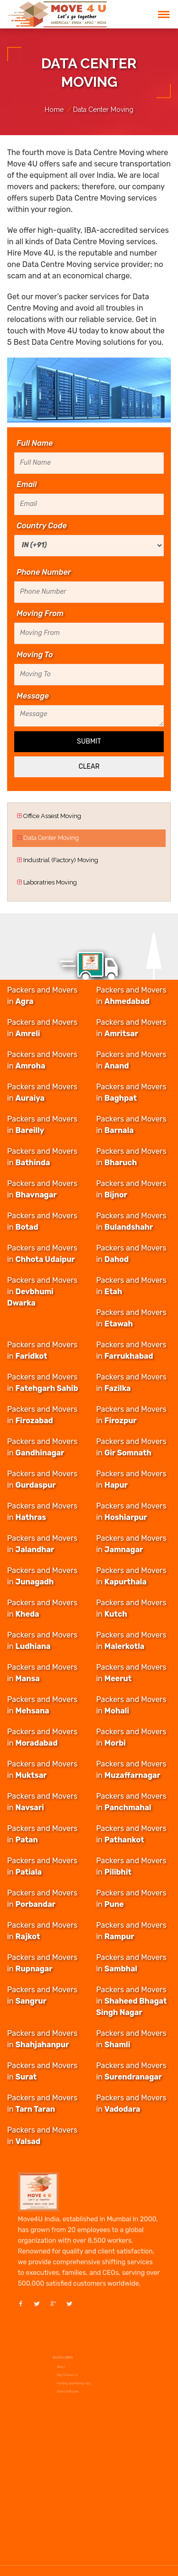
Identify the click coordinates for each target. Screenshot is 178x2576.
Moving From (40, 613)
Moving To (35, 655)
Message (33, 696)
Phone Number (44, 572)
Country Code (42, 526)
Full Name (35, 443)
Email (27, 484)
